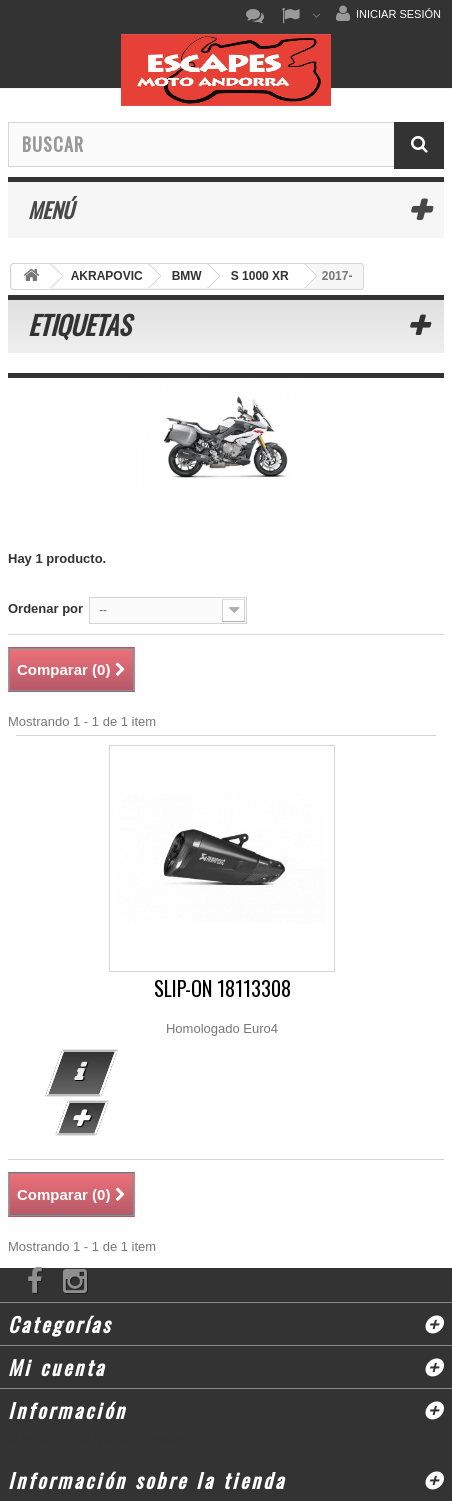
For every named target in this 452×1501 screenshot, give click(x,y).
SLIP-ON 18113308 (222, 988)
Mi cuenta (57, 1367)
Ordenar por (45, 608)
